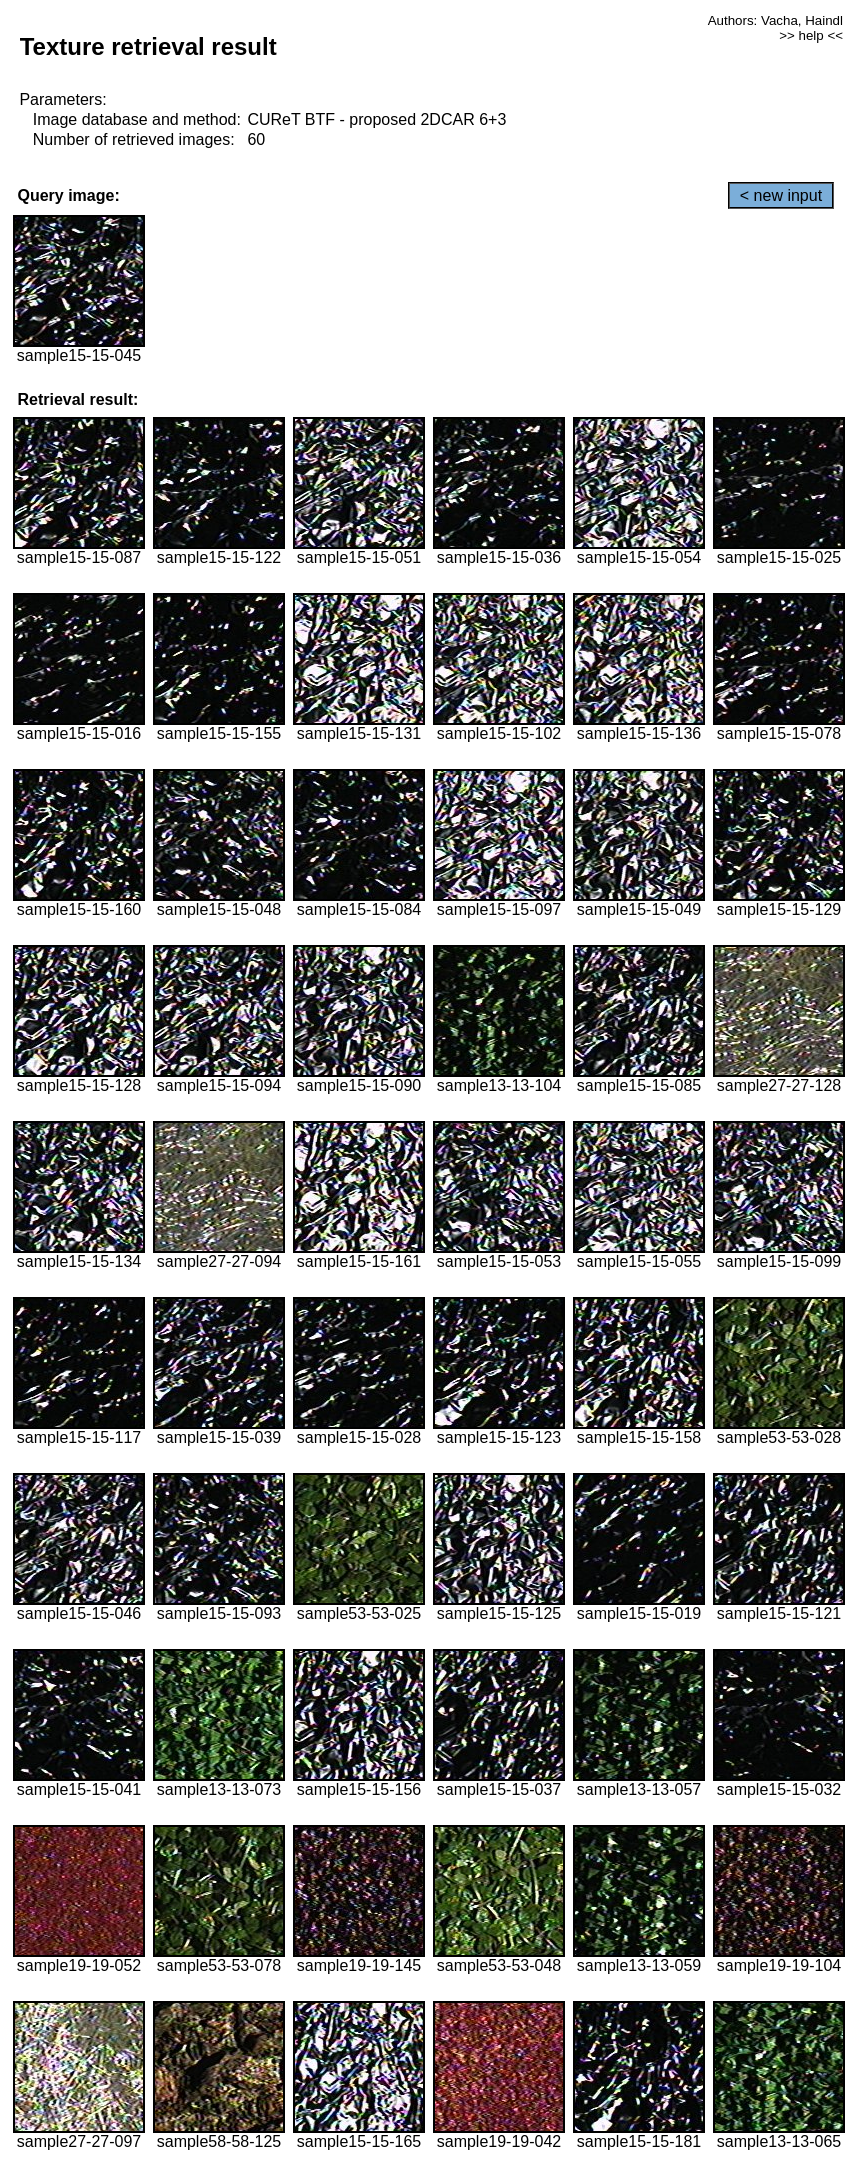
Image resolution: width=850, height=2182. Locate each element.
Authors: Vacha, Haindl (775, 20)
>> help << (811, 35)
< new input (781, 195)
